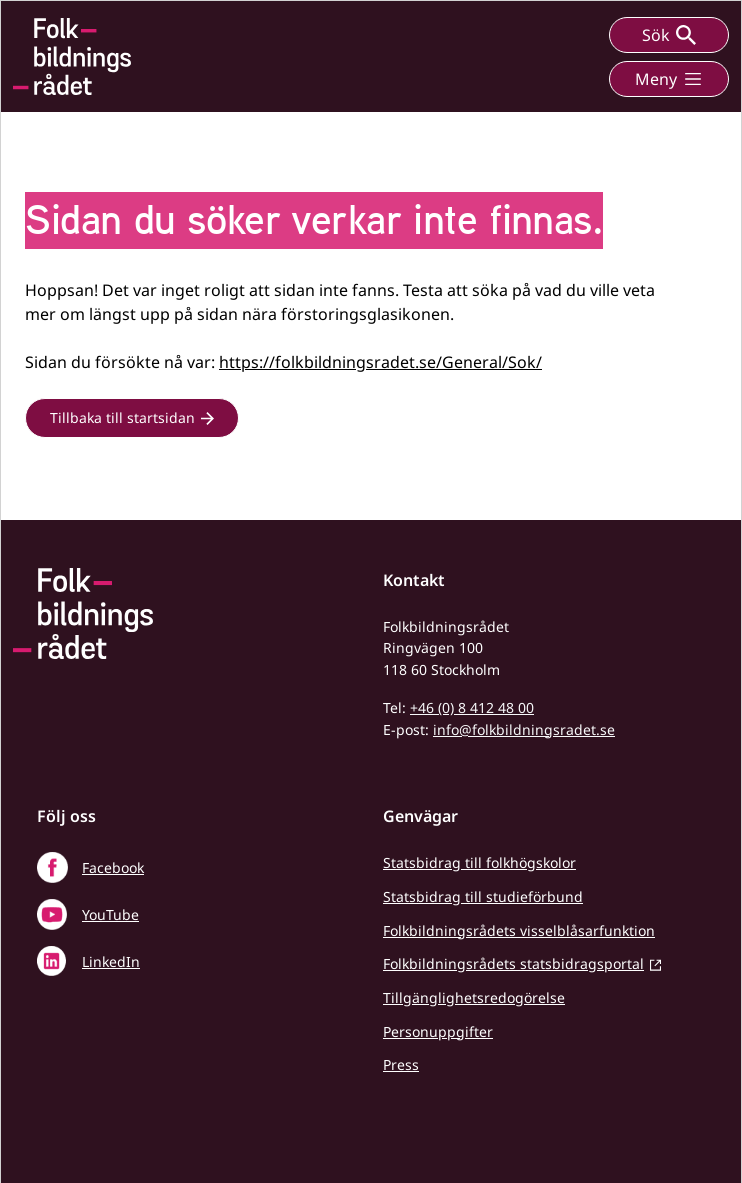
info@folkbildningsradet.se (524, 729)
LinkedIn (111, 961)
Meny (669, 79)
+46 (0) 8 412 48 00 (472, 707)
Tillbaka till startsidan (122, 417)
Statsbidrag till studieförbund (483, 896)
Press (401, 1064)
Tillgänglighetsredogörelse (474, 997)
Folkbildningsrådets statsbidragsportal (513, 963)
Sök (669, 35)
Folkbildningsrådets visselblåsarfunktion (519, 930)
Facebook (113, 867)
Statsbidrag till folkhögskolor (479, 862)
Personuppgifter (438, 1031)
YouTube (110, 914)
